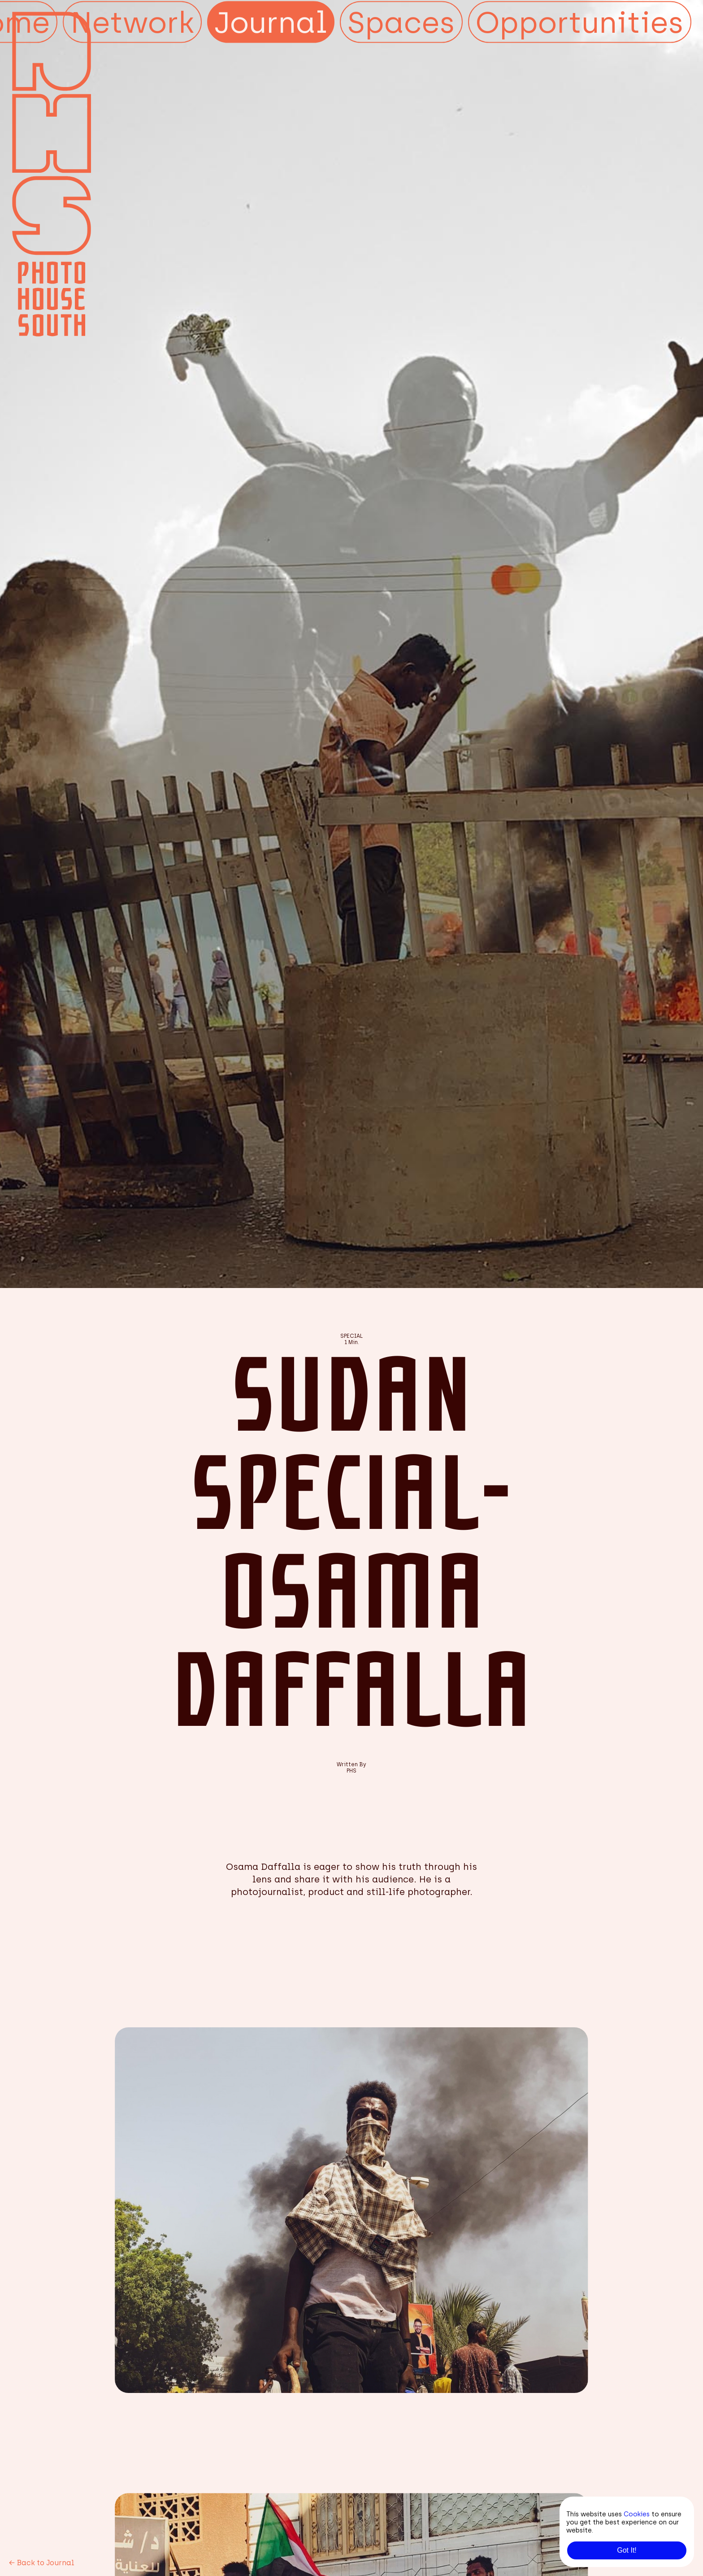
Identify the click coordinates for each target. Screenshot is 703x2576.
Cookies (637, 2514)
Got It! (627, 2550)
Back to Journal (41, 2563)
